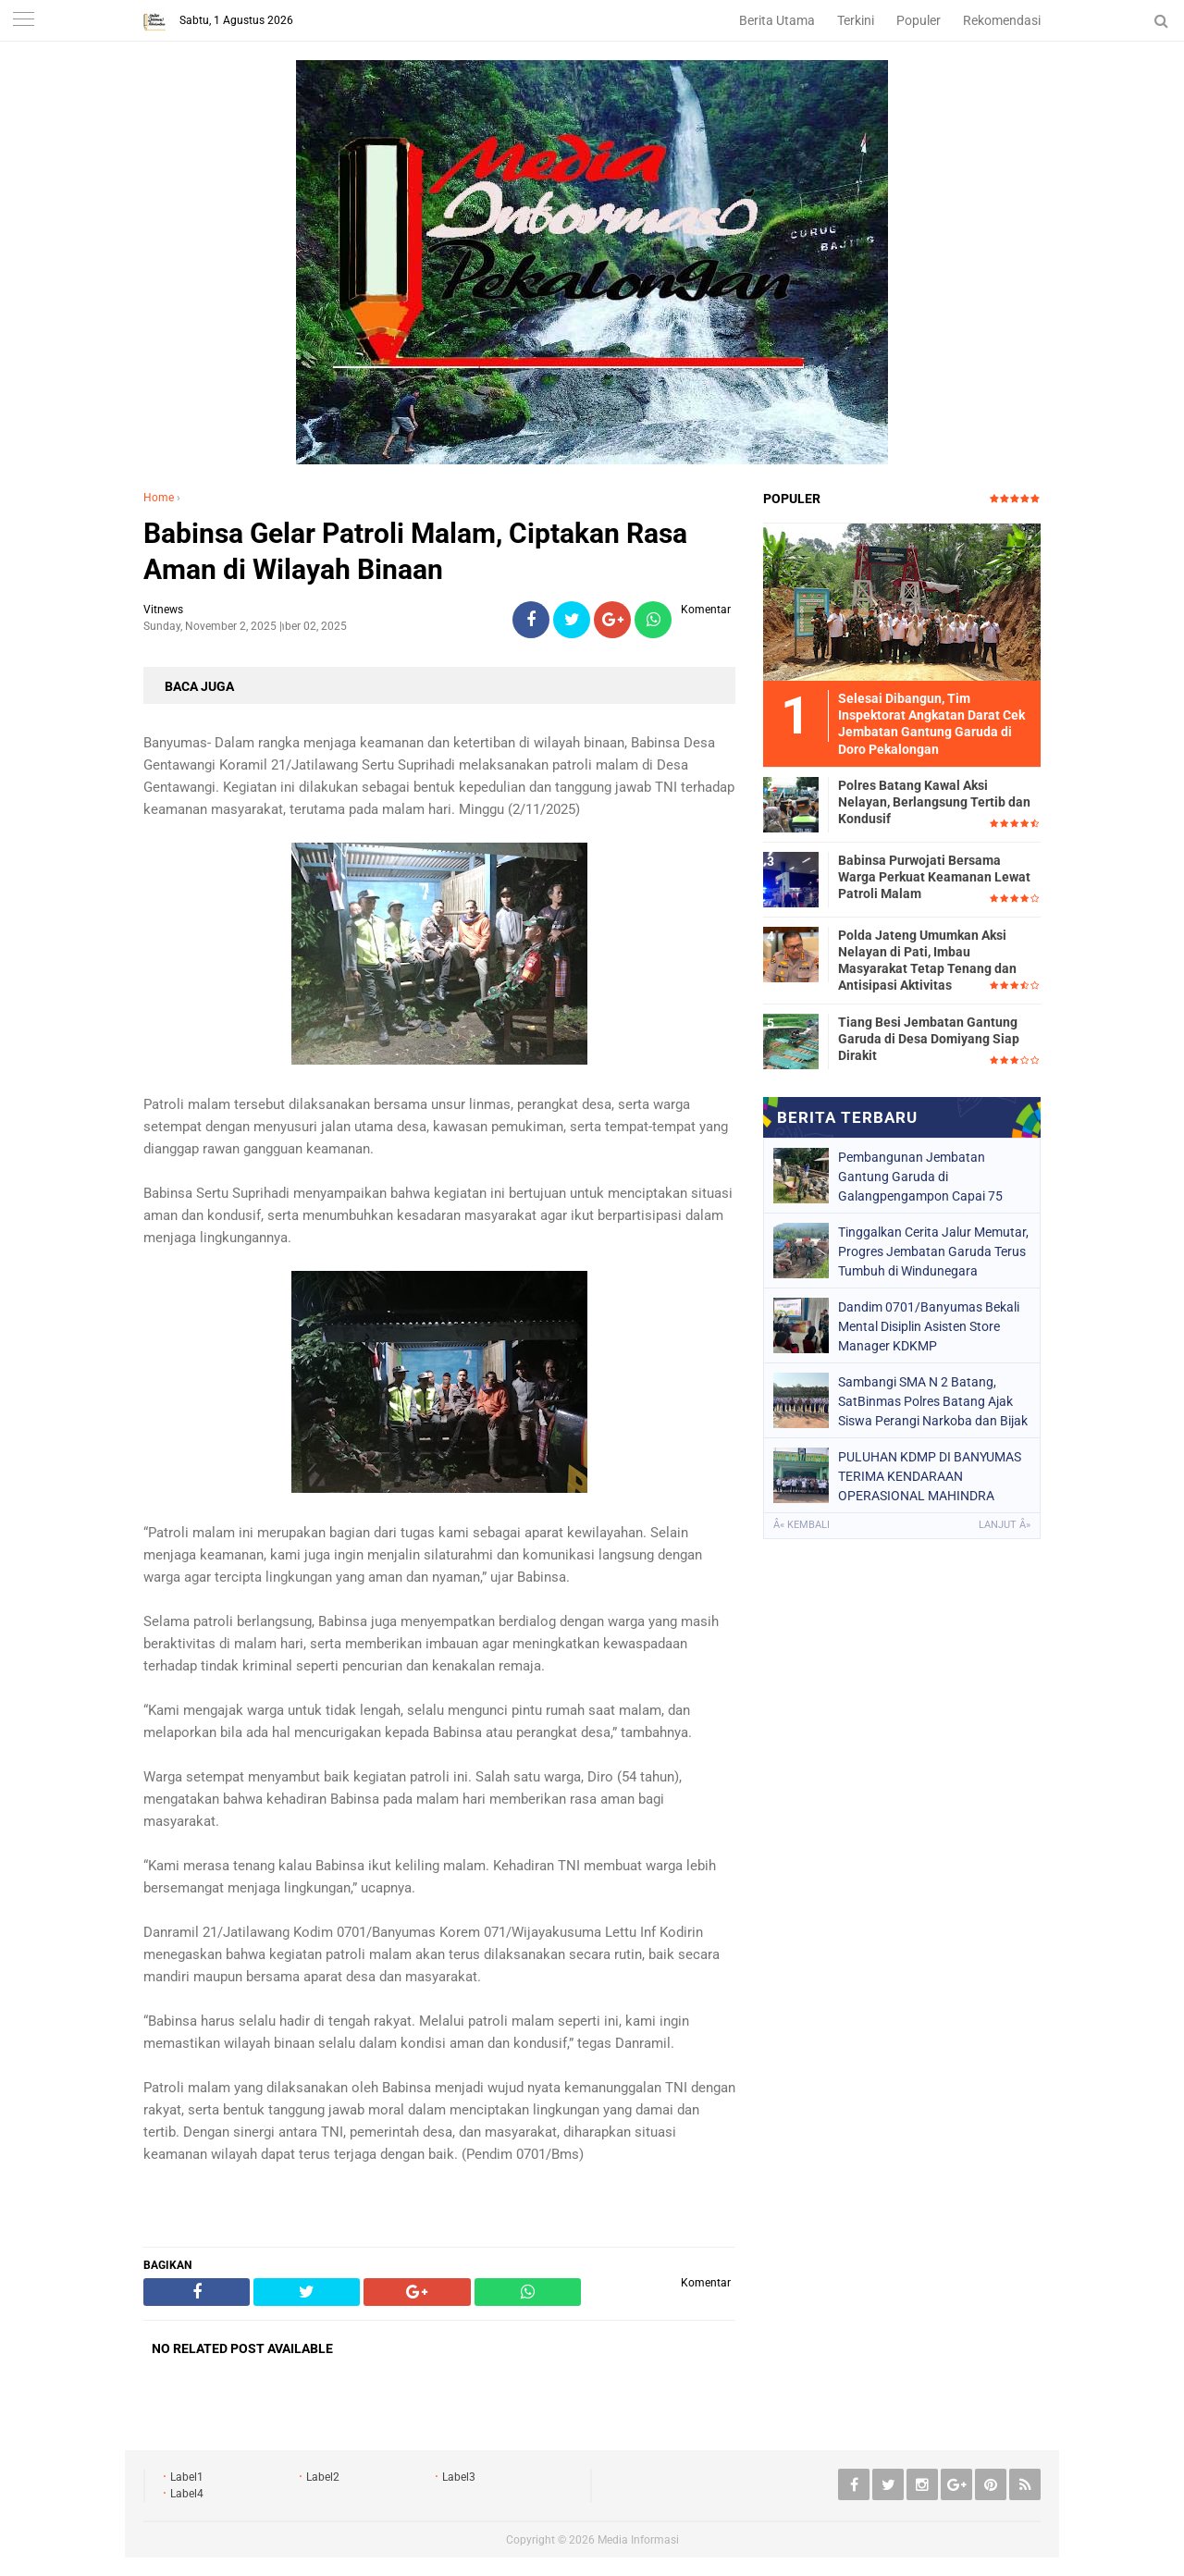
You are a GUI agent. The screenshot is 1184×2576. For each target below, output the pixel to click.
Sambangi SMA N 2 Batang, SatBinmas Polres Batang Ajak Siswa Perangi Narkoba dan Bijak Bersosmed (933, 1401)
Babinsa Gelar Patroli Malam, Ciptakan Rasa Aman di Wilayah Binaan (415, 551)
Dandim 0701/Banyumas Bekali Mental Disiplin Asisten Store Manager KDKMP (928, 1326)
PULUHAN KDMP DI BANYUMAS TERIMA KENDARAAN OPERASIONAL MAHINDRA (929, 1476)
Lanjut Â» (1004, 1525)
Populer (918, 20)
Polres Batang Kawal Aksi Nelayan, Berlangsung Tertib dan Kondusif (934, 802)
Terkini (855, 20)
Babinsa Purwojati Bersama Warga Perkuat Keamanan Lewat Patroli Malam (934, 877)
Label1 (187, 2477)
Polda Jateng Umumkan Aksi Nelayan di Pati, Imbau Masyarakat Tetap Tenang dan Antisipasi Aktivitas (927, 960)
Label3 (458, 2477)
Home (158, 497)
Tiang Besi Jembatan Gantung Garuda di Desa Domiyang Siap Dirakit (928, 1039)
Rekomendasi (1002, 20)
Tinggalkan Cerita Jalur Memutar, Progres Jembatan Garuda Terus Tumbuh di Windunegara (933, 1251)
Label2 (322, 2477)
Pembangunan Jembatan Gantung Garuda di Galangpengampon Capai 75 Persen (920, 1176)
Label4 (187, 2493)
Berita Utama (777, 20)
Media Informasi (638, 2539)
